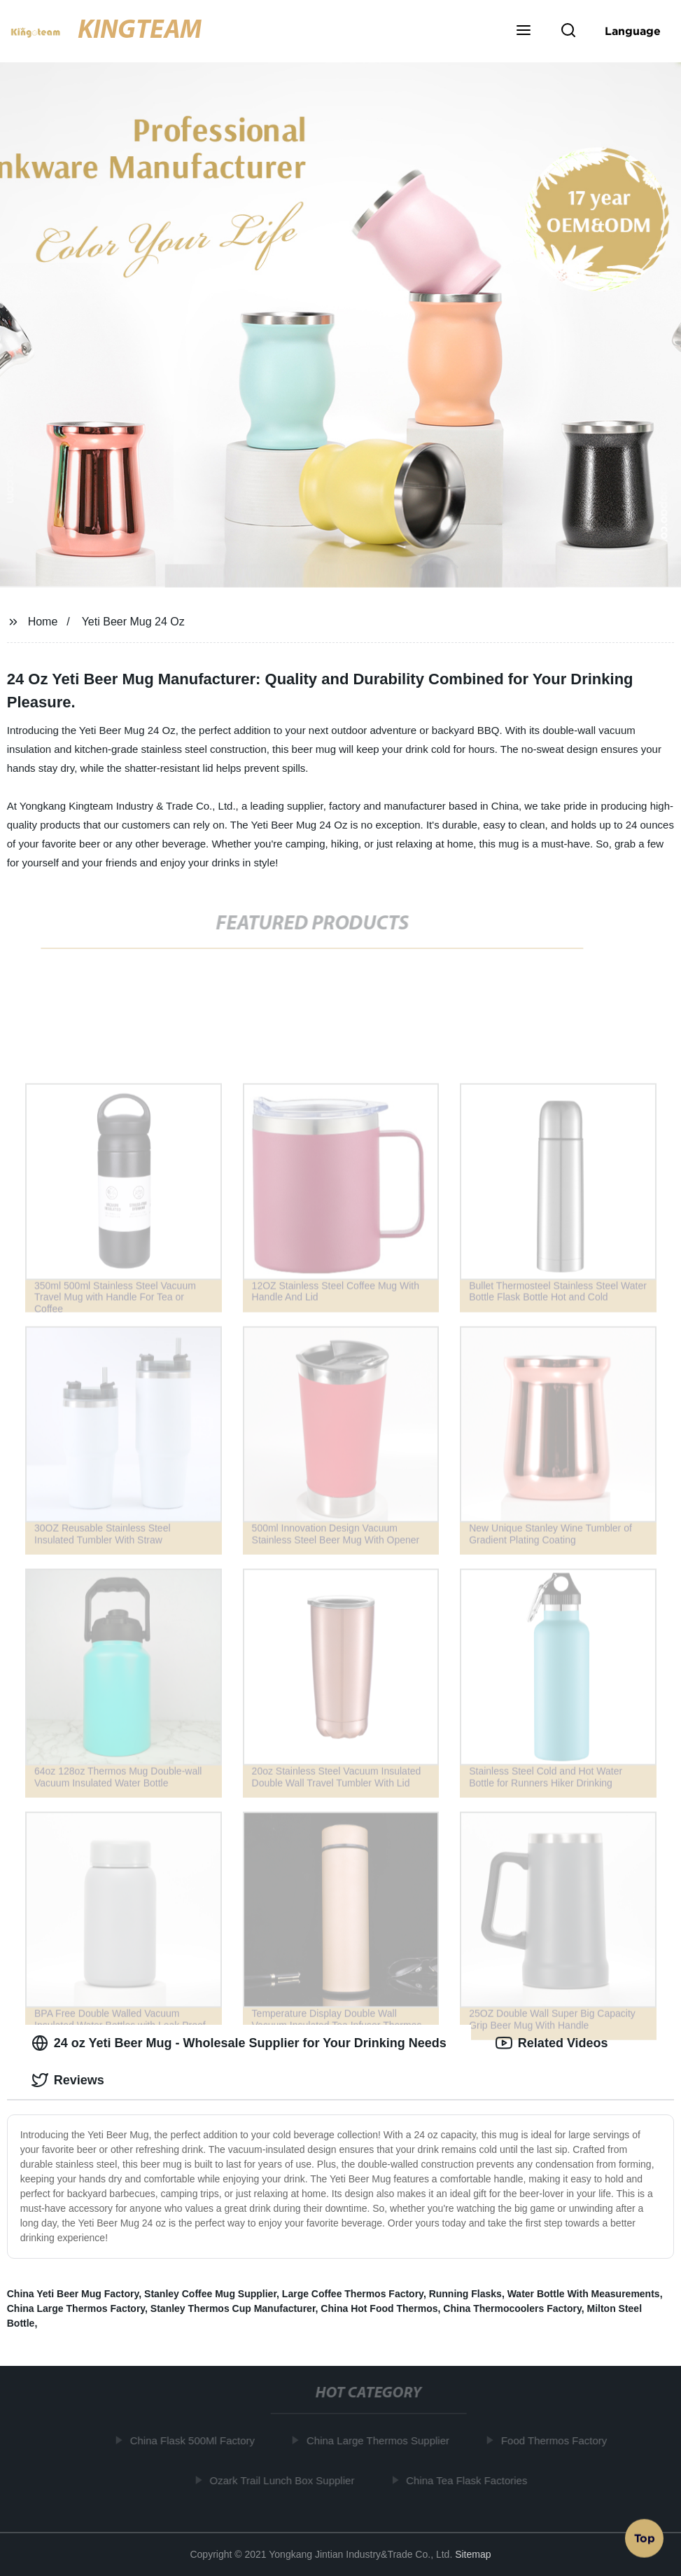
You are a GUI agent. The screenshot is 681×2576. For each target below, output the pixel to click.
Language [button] (633, 31)
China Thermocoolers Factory (512, 2308)
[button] (524, 31)
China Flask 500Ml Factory (195, 2440)
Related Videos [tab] (552, 2043)
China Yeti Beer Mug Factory (73, 2293)
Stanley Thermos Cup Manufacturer (233, 2308)
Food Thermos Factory (557, 2440)
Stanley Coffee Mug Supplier (210, 2293)
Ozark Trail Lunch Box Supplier (285, 2480)
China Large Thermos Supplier (380, 2440)
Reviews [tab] (67, 2080)
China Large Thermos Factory (76, 2308)
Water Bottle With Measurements (583, 2293)
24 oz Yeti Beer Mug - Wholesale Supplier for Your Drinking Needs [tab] (239, 2043)
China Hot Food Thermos (379, 2308)
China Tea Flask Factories (469, 2480)
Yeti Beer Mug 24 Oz (133, 622)
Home (43, 622)
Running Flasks (465, 2293)
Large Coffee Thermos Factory (352, 2293)
